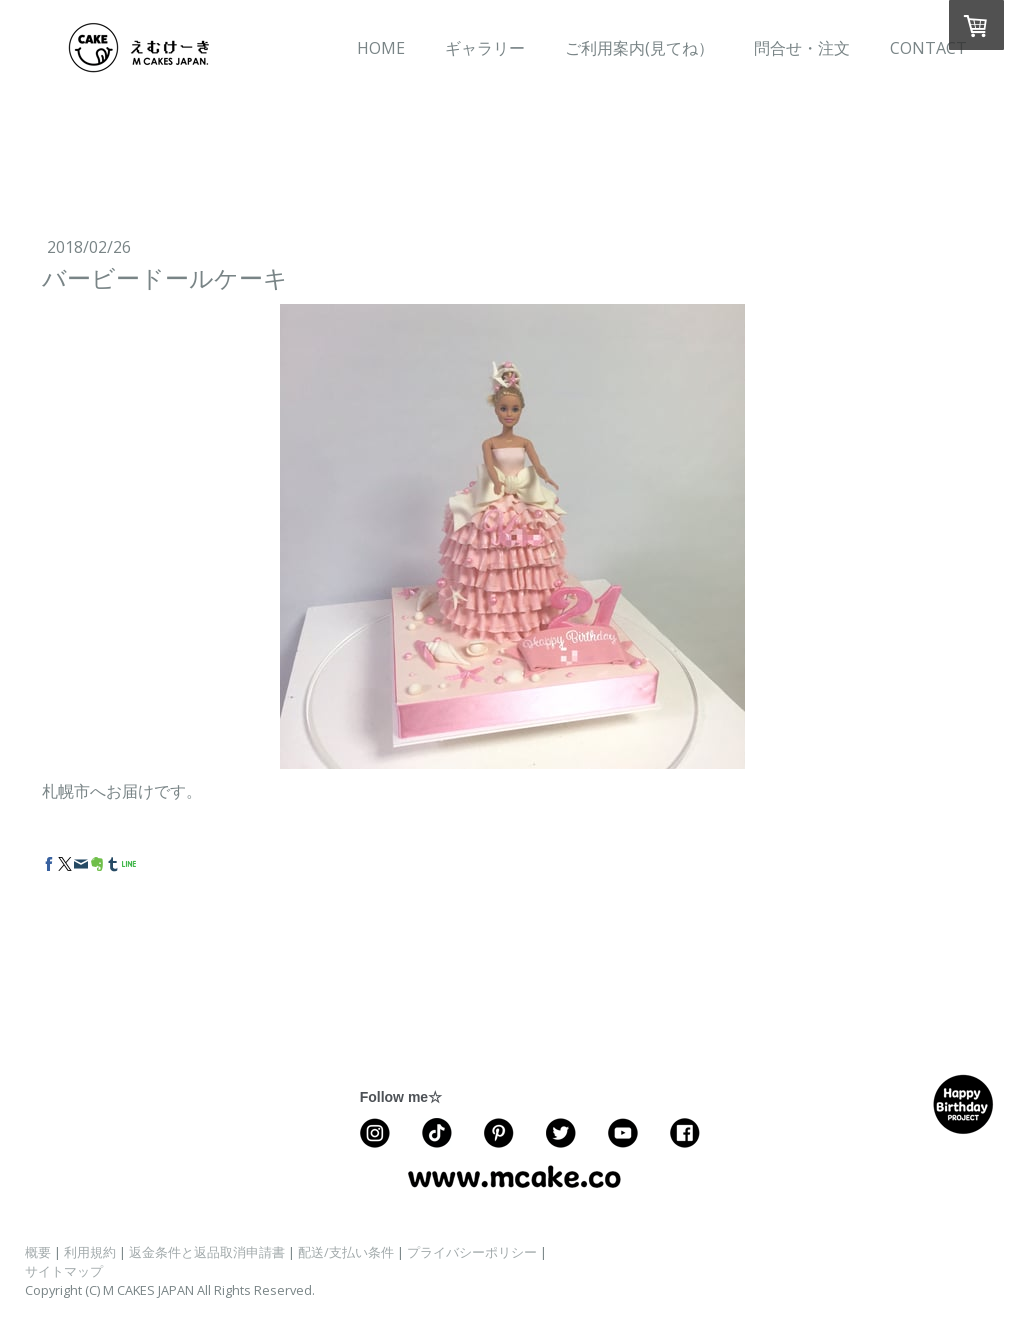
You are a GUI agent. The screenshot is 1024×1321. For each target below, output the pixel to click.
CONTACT (928, 48)
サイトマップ (64, 1271)
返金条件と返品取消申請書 (207, 1252)
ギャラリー (485, 48)
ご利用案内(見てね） (639, 48)
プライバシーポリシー (472, 1252)
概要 (38, 1252)
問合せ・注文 (802, 48)
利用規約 (90, 1252)
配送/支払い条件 (346, 1252)
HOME (381, 48)
